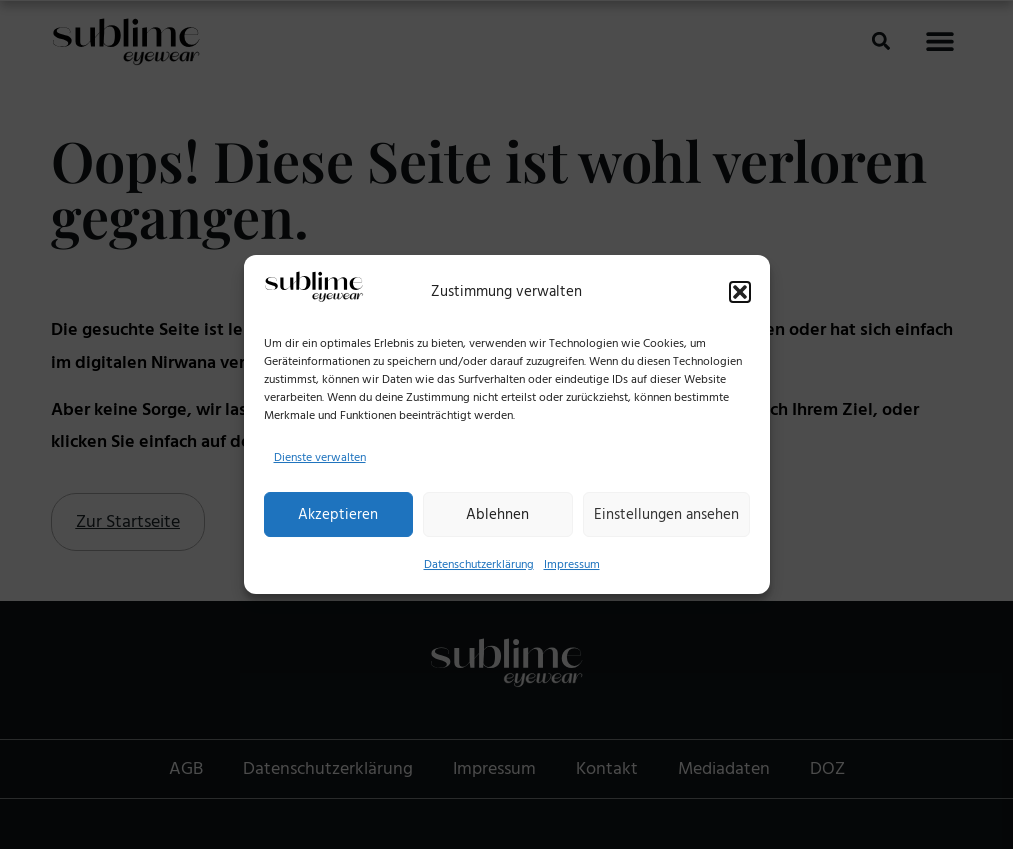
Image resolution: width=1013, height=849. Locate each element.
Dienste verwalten (320, 457)
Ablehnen (497, 514)
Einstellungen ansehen (666, 514)
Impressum (572, 564)
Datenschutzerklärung (479, 564)
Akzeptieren (338, 514)
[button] (740, 292)
